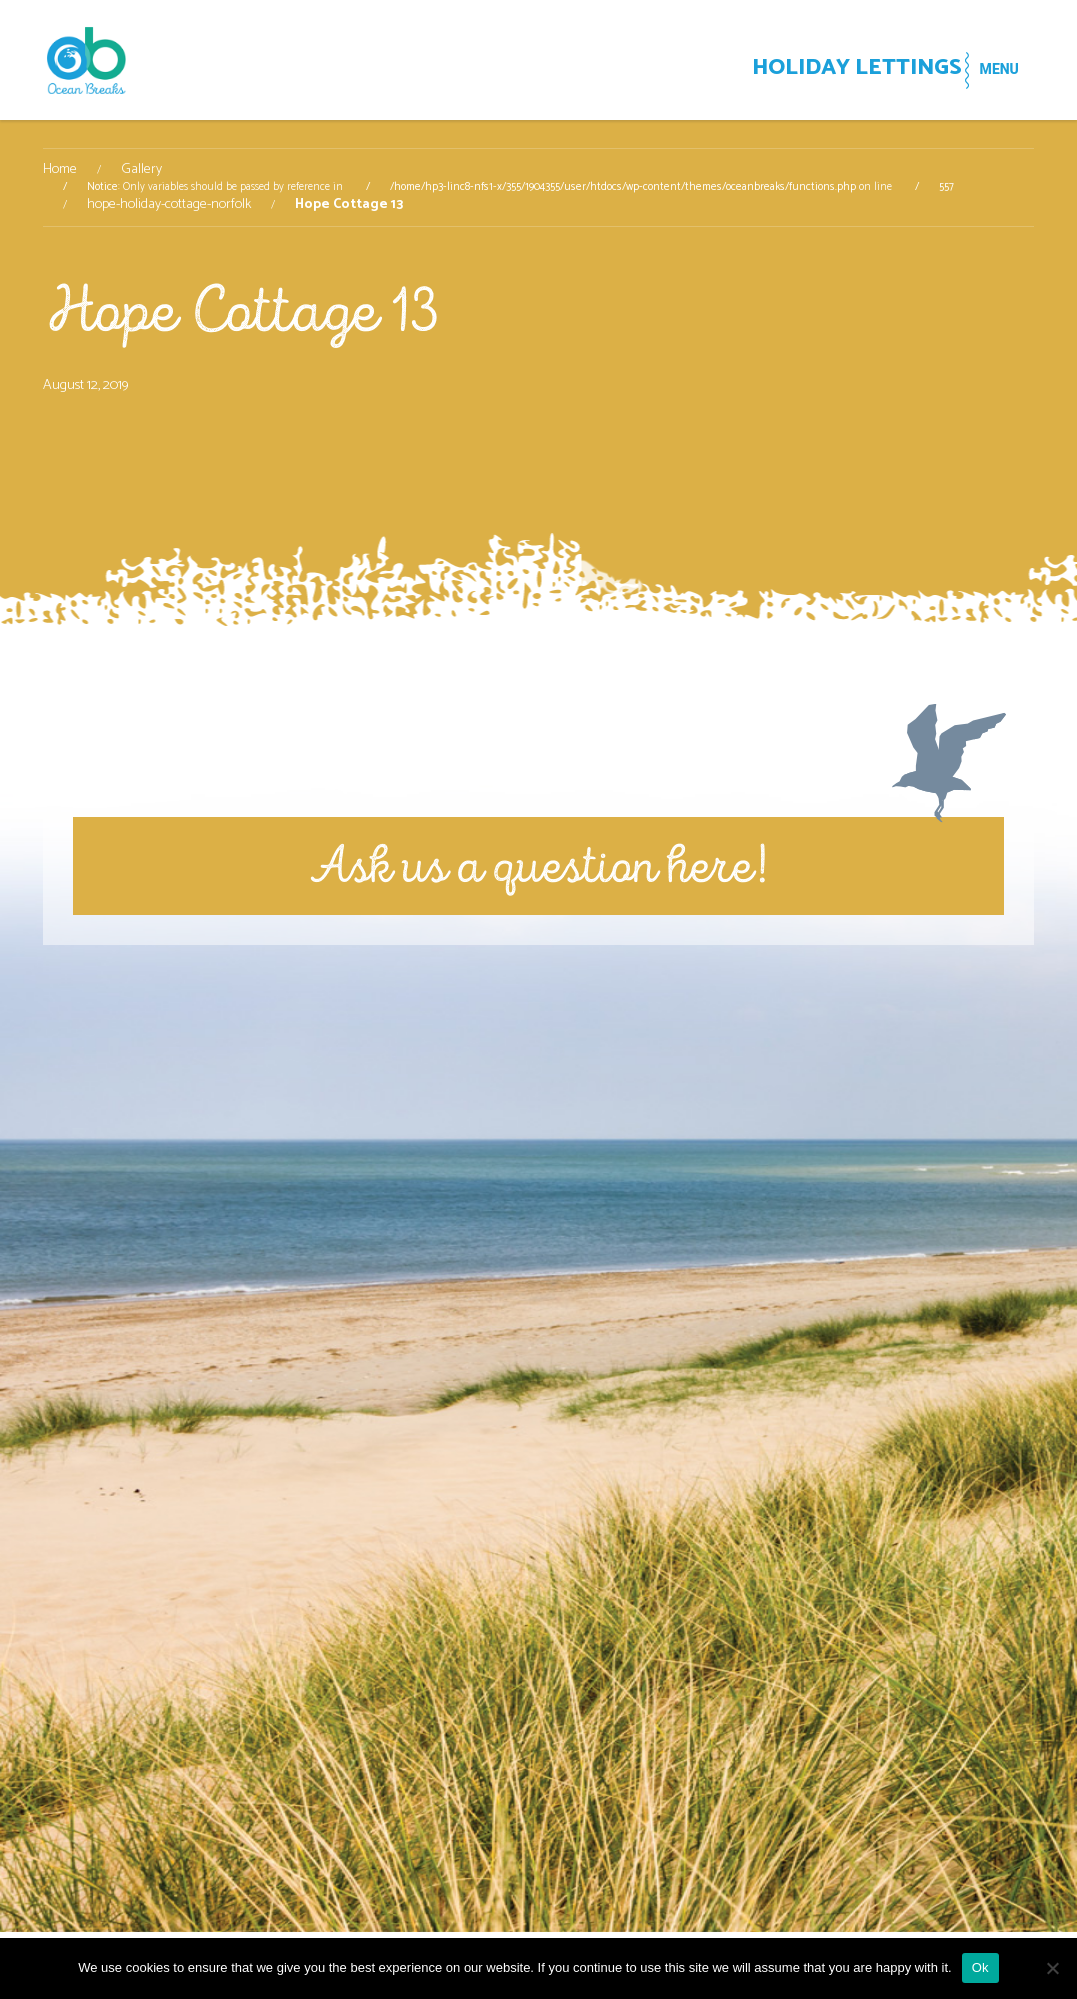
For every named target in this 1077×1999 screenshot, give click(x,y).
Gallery (141, 170)
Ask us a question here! (538, 865)
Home (60, 170)
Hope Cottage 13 (241, 310)
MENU (987, 69)
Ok (980, 1967)
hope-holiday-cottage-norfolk (169, 205)
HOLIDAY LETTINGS (808, 70)
